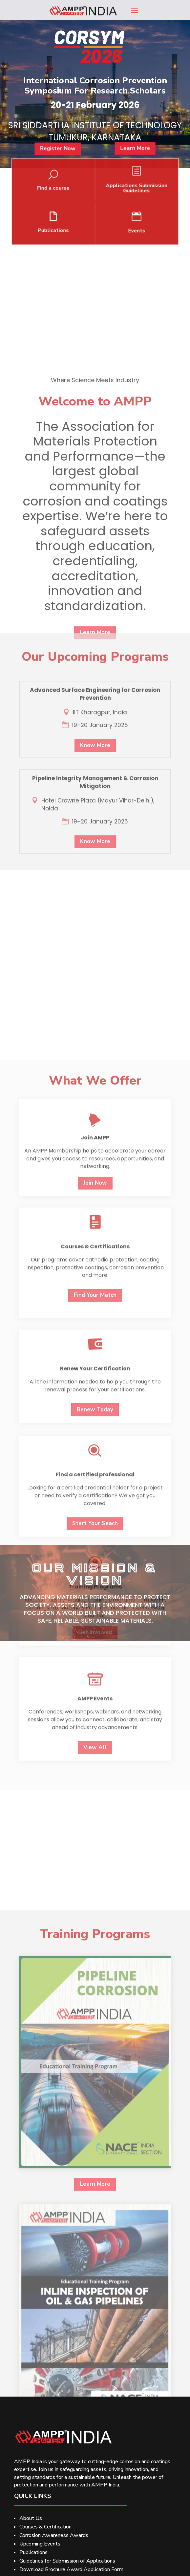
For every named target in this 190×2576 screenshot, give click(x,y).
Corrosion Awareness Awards (53, 2535)
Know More (95, 886)
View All (95, 2180)
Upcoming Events (39, 2543)
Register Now (70, 167)
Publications (33, 2552)
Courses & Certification (45, 2526)
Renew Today (95, 1842)
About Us (30, 2518)
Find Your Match (95, 1728)
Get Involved (95, 2065)
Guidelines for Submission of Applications (67, 2561)
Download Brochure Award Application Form (71, 2569)
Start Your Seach (95, 1956)
